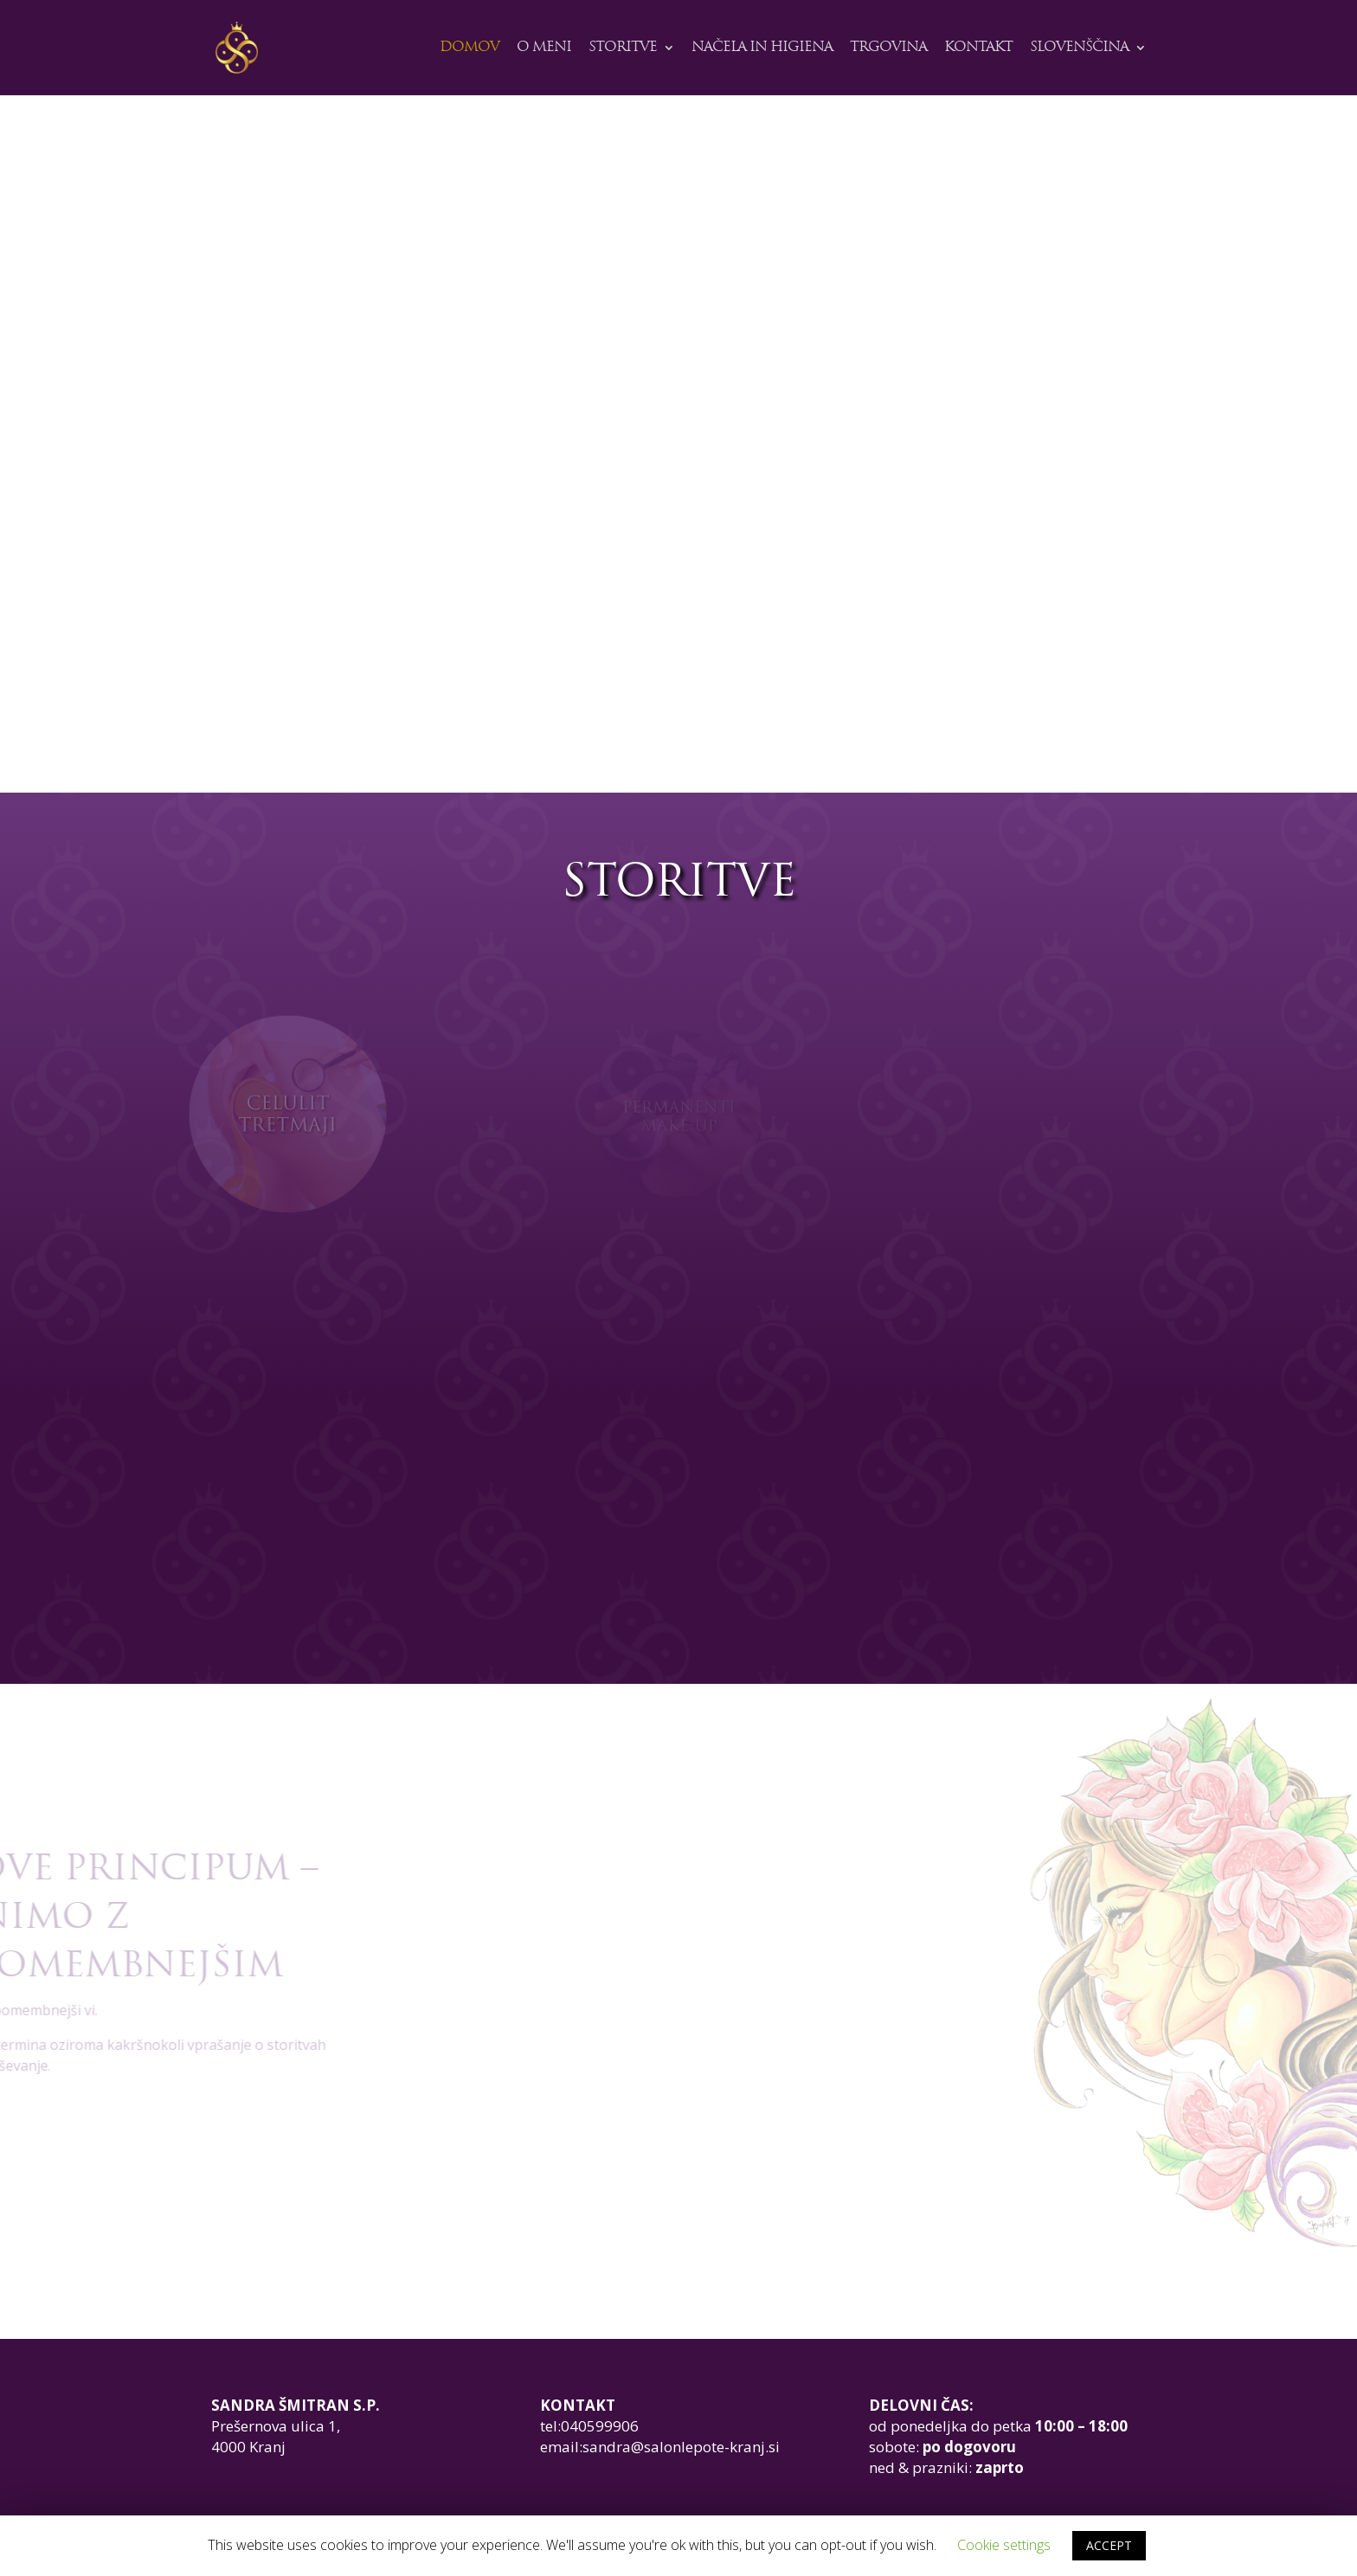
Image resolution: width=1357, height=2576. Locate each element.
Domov (469, 48)
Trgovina (888, 48)
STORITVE (622, 48)
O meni (544, 48)
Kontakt (978, 48)
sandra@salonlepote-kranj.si (681, 2447)
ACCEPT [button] (1109, 2545)
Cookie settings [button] (1004, 2544)
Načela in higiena (762, 48)
